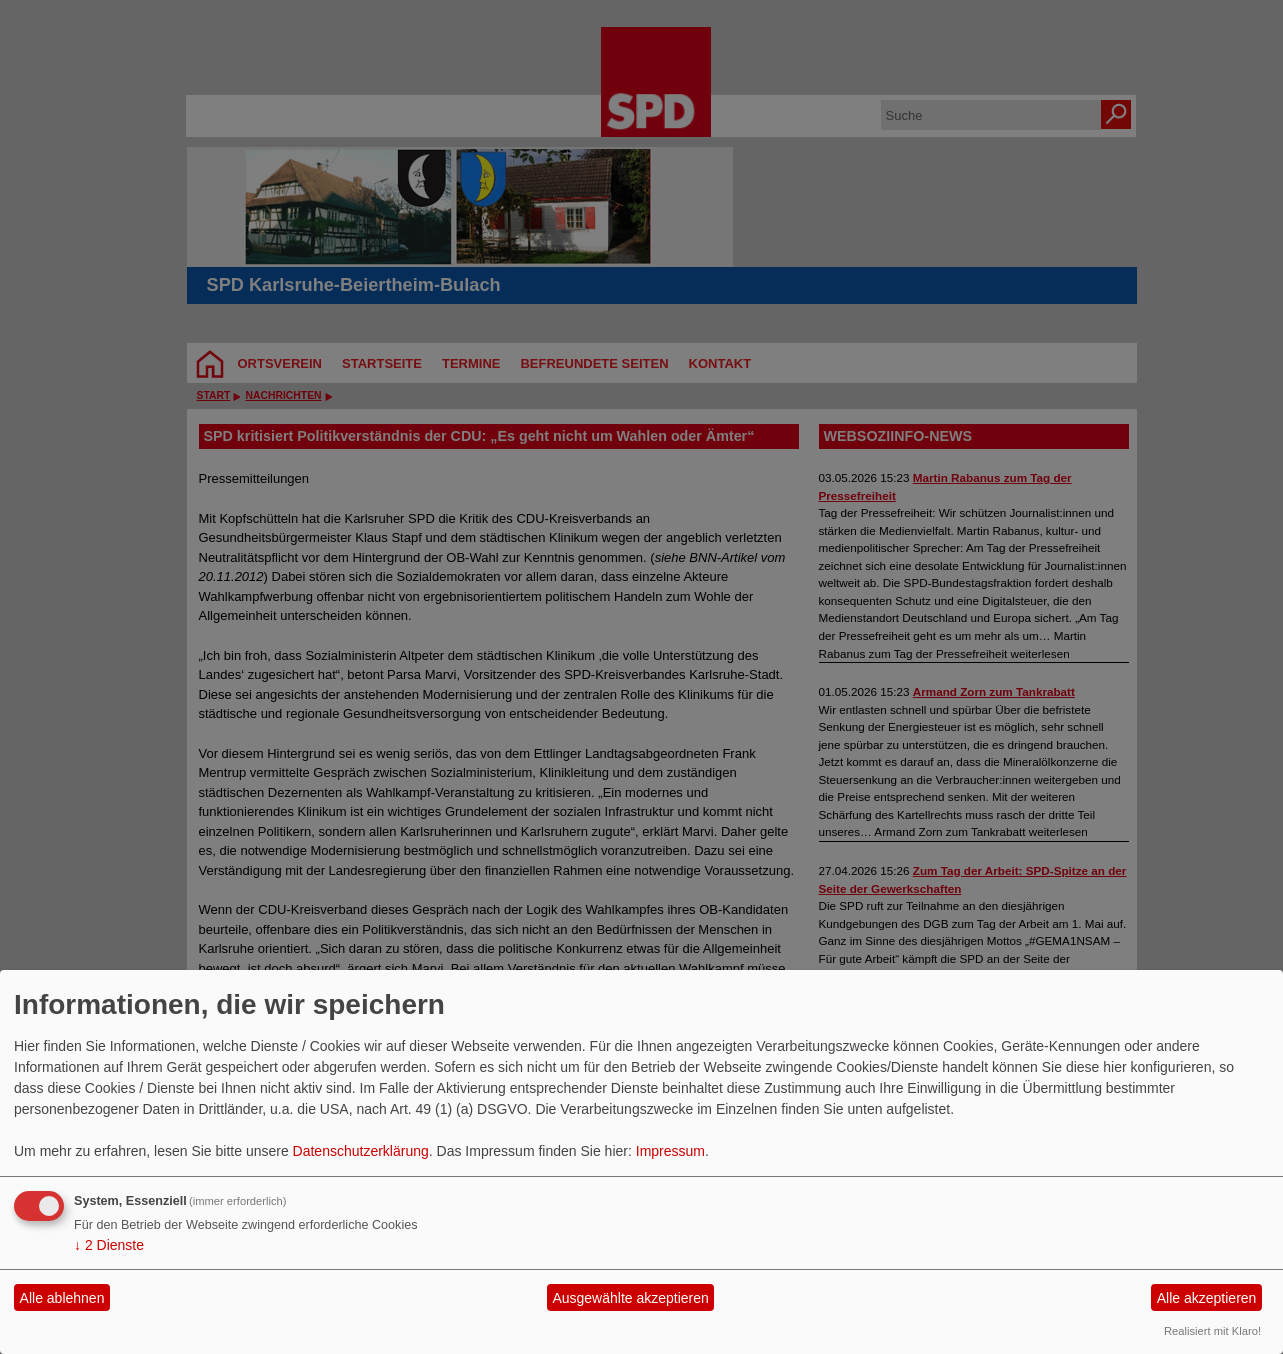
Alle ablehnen (62, 1298)
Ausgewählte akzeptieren (630, 1298)
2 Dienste (109, 1245)
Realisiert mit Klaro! (1212, 1331)
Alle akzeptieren (1207, 1298)
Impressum (670, 1151)
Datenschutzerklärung (361, 1151)
